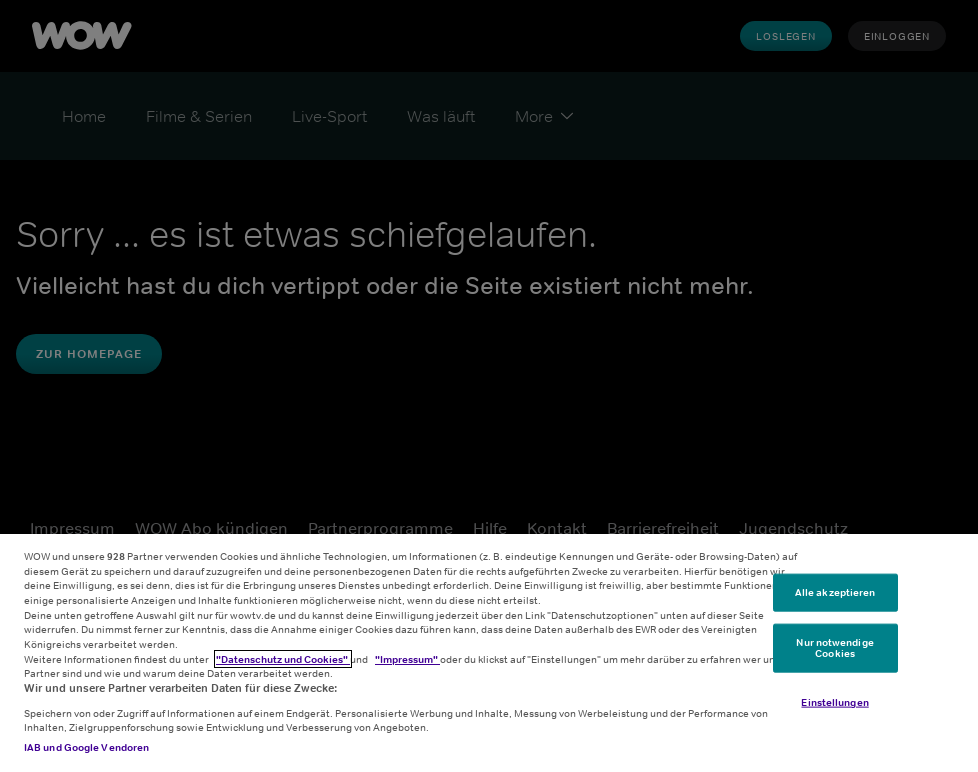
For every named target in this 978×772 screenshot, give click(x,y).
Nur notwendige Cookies (834, 647)
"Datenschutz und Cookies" (283, 659)
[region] (489, 653)
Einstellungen (834, 702)
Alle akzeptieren (835, 592)
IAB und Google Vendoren (86, 747)
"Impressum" (407, 659)
